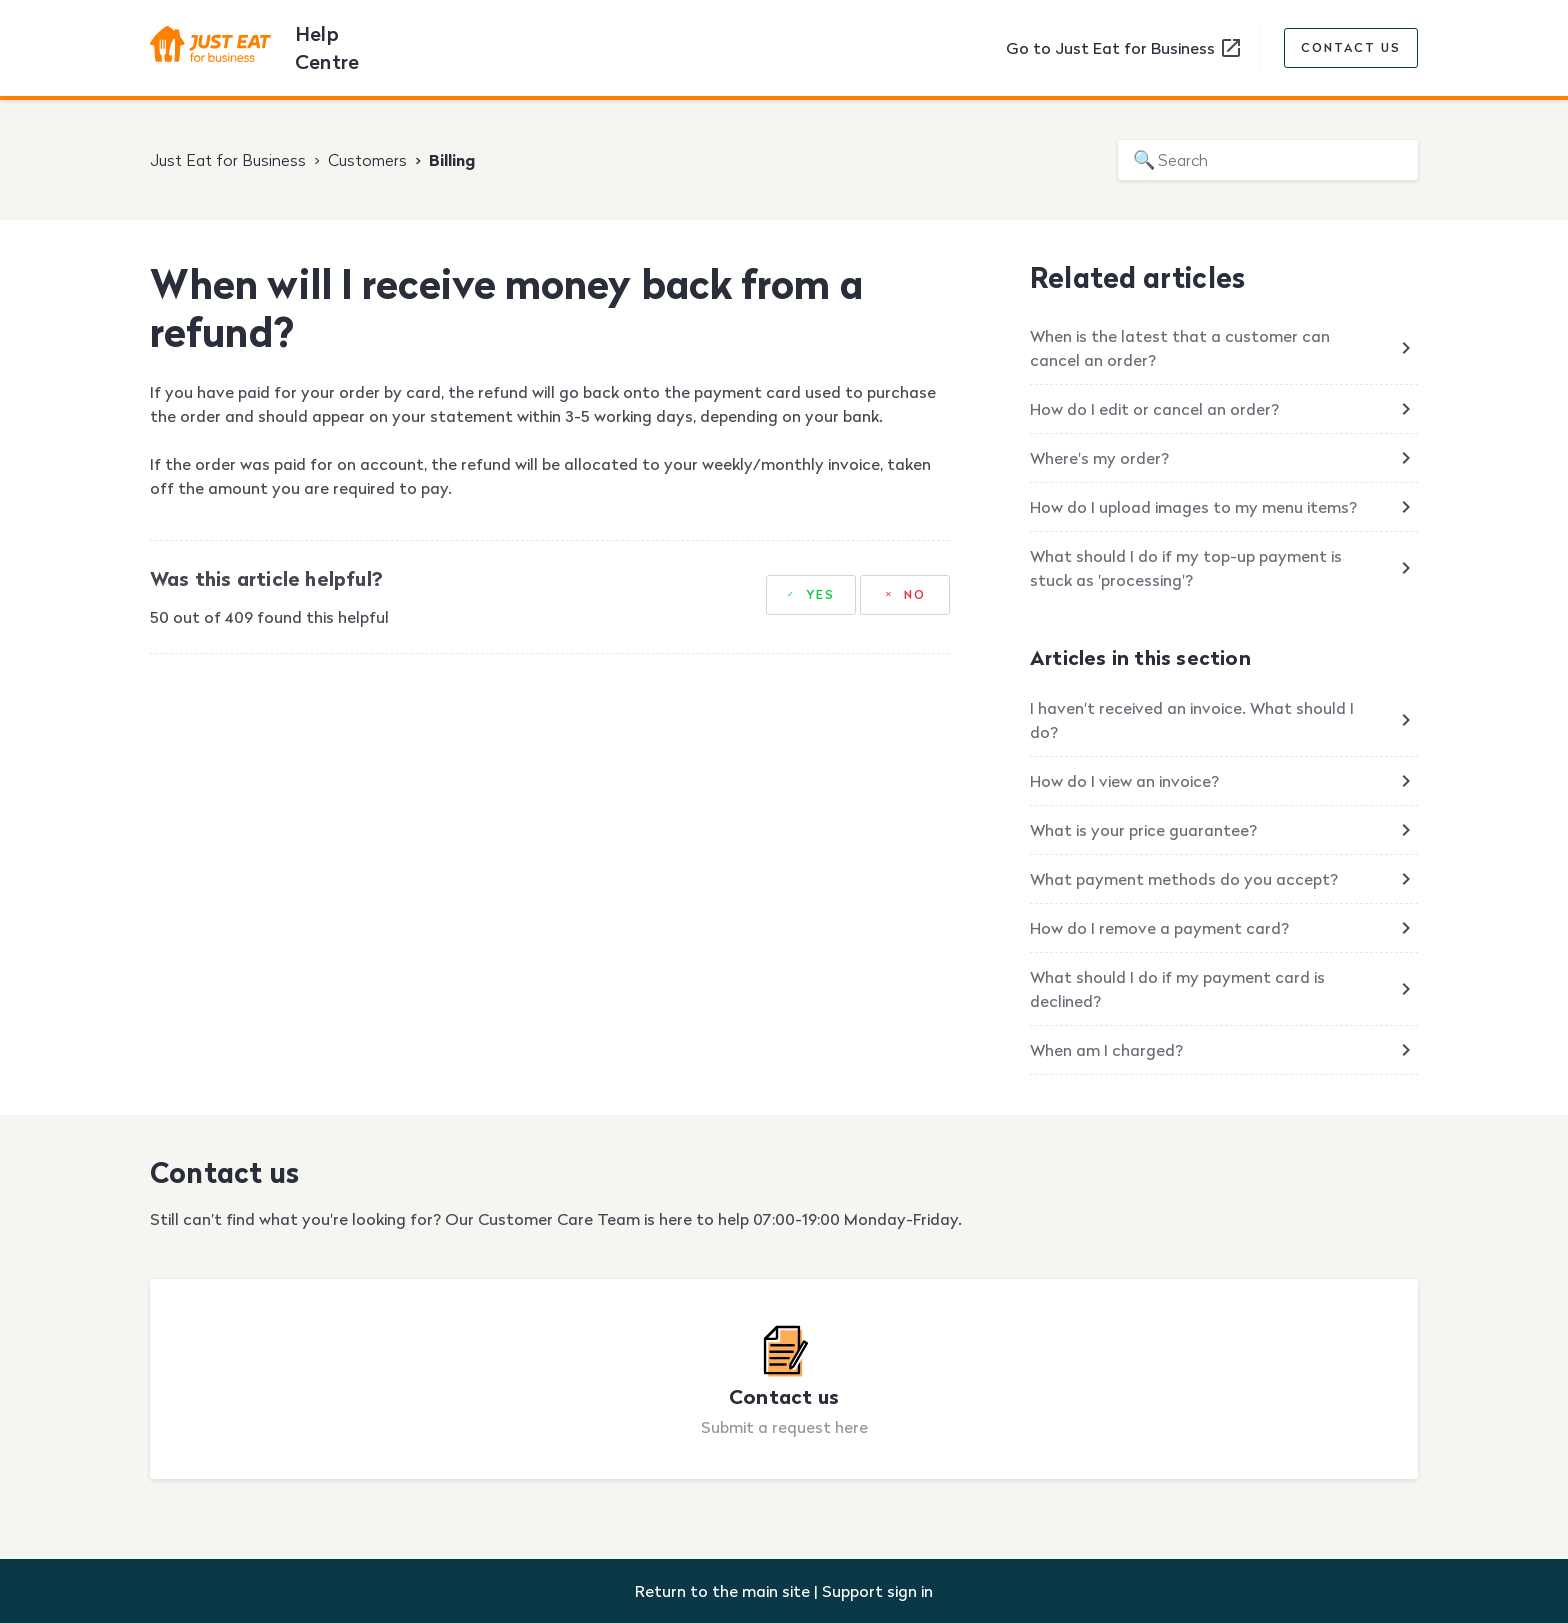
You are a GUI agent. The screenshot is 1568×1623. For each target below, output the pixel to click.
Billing (452, 160)
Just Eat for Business (228, 160)
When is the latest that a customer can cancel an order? (1180, 348)
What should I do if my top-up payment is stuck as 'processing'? (1186, 568)
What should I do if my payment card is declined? (1177, 989)
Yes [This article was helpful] (820, 594)
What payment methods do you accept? (1184, 879)
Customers (367, 160)
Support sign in (877, 1591)
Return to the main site (722, 1591)
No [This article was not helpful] (915, 594)
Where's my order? (1099, 458)
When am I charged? (1106, 1050)
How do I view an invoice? (1124, 781)
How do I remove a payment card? (1159, 928)
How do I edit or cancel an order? (1154, 409)
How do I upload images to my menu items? (1193, 507)
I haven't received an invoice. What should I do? (1192, 720)
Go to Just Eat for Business (1124, 48)
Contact (1351, 48)
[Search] (1268, 160)
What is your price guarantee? (1143, 830)
